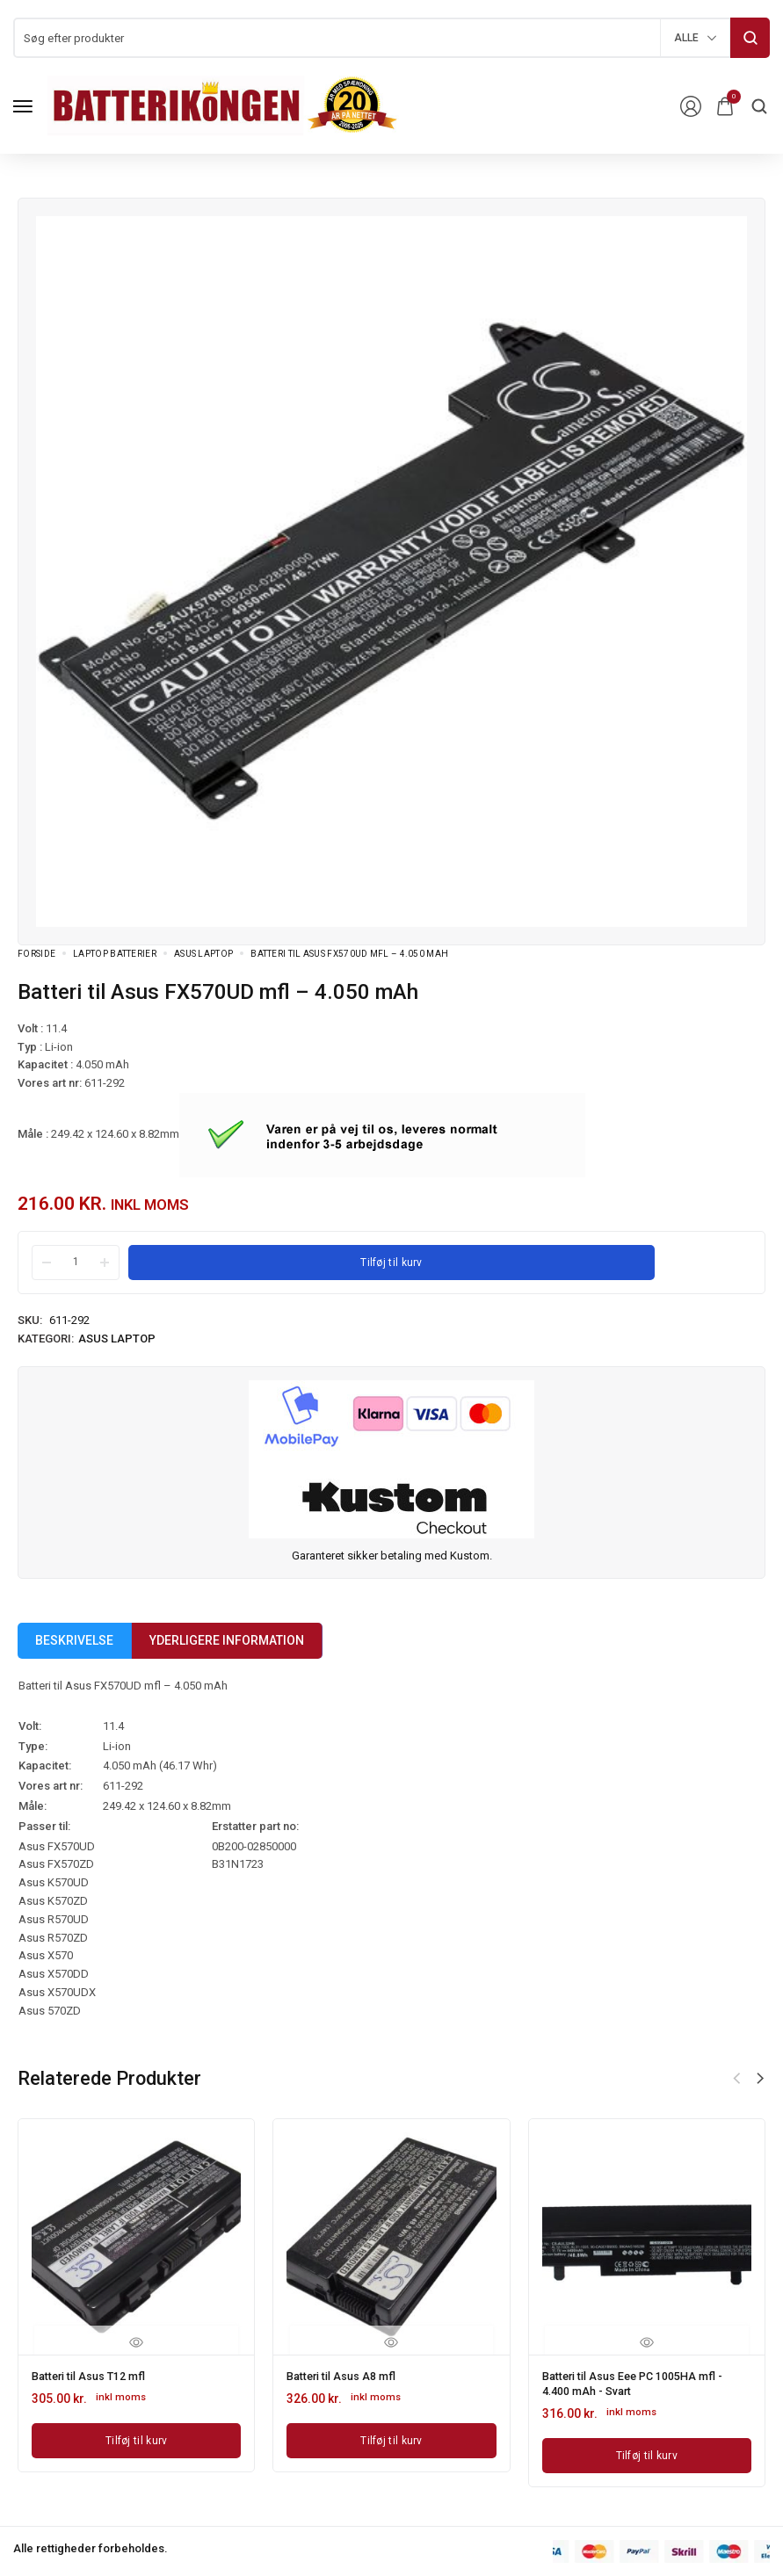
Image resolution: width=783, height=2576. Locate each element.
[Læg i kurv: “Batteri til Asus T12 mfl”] (136, 2438)
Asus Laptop (203, 954)
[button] (760, 2078)
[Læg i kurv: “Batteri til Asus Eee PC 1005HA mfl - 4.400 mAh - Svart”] (646, 2450)
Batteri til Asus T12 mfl (95, 2375)
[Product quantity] (76, 1261)
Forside (36, 954)
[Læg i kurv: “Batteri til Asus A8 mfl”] (391, 2438)
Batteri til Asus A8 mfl (347, 2375)
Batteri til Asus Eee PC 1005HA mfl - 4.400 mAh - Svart (642, 2381)
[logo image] (223, 105)
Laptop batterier (114, 954)
